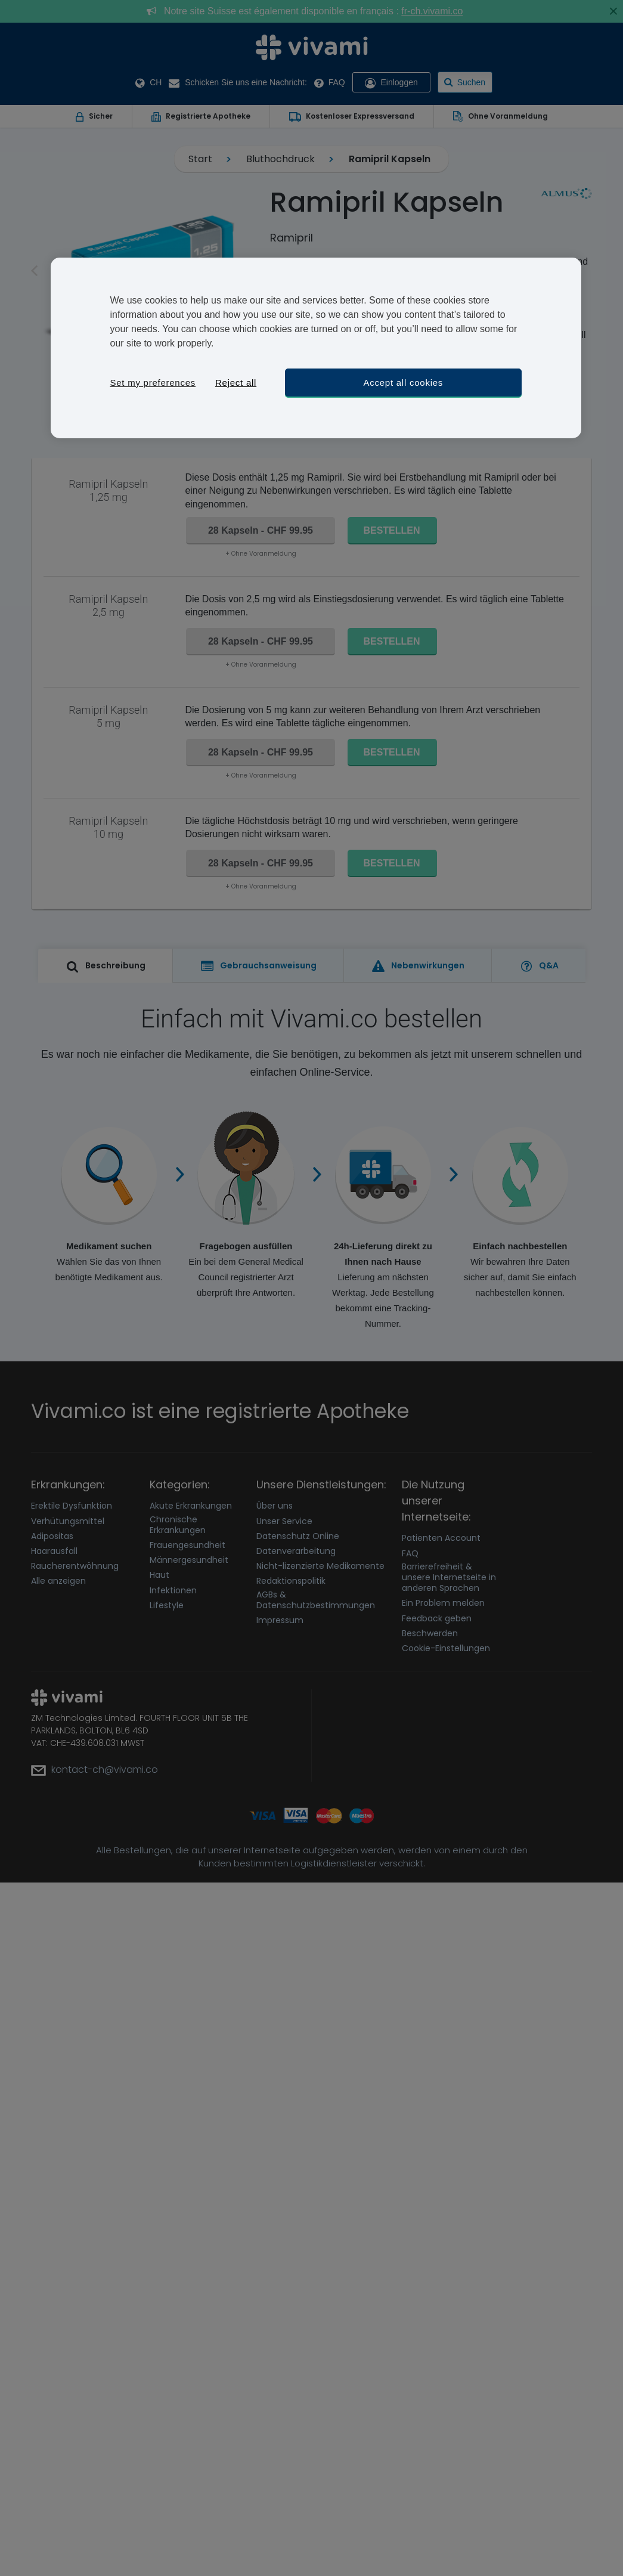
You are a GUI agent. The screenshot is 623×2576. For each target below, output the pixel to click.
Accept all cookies (404, 382)
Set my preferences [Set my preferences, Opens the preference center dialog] (153, 382)
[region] (316, 348)
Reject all (235, 382)
